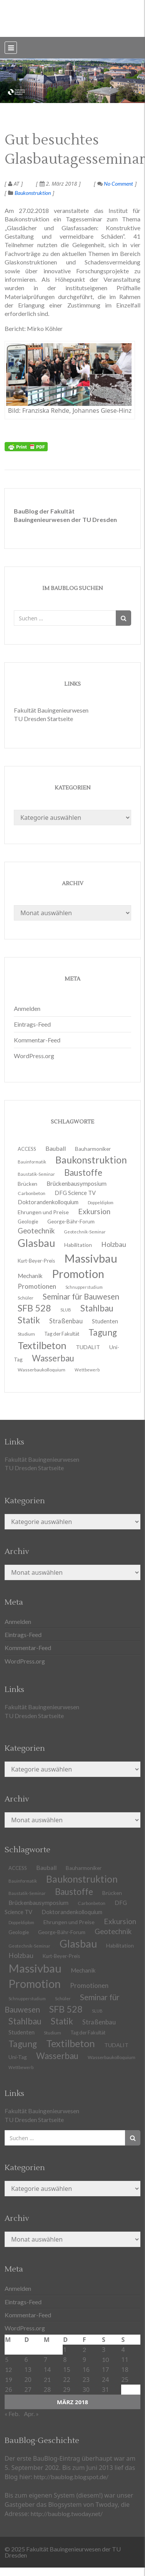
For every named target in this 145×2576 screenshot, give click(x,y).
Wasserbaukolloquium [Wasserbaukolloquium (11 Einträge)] (41, 1370)
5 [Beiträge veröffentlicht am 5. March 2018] (6, 2359)
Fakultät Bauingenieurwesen (51, 710)
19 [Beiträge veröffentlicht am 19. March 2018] (8, 2379)
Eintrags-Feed (32, 1024)
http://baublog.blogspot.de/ (71, 2476)
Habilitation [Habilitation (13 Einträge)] (120, 1946)
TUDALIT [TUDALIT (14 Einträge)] (88, 1347)
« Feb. (12, 2413)
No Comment (115, 183)
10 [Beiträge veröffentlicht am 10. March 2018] (105, 2359)
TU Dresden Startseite (43, 718)
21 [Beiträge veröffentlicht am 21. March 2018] (47, 2379)
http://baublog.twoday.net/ (67, 2513)
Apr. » (31, 2413)
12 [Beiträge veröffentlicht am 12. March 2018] (8, 2369)
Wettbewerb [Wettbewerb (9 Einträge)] (87, 1369)
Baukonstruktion (33, 192)
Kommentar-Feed (37, 1040)
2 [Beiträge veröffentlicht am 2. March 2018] (84, 2349)
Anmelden (27, 1008)
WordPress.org (34, 1055)
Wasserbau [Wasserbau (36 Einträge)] (57, 2056)
